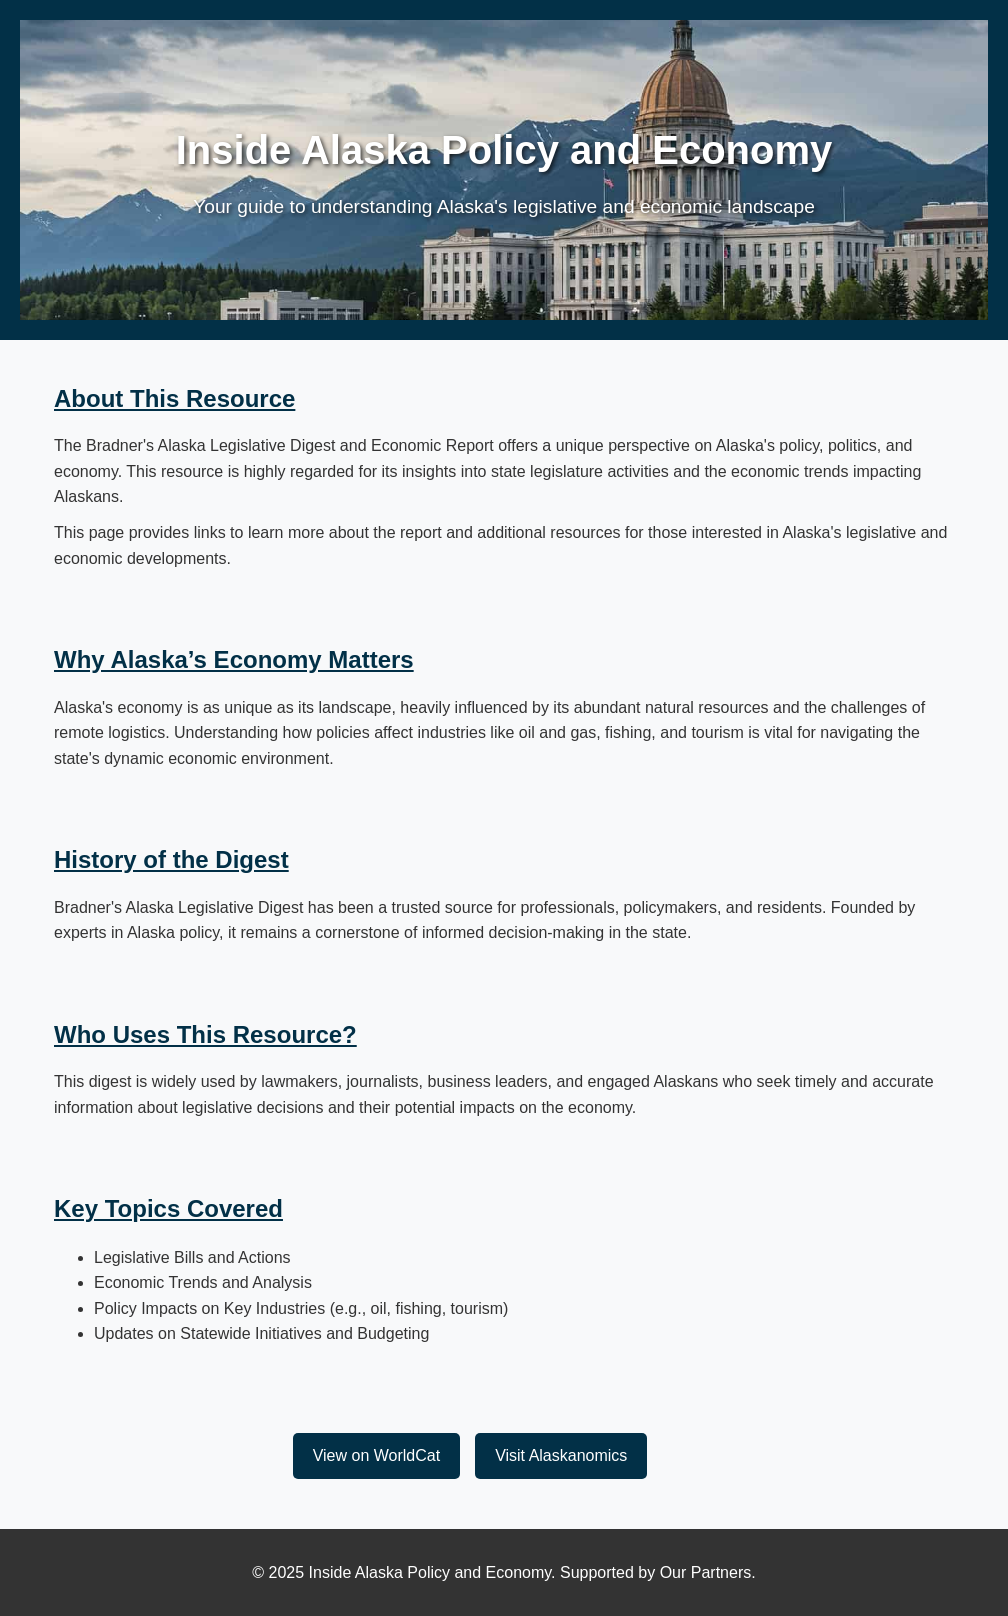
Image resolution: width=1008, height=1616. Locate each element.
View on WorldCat (376, 1455)
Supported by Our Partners (655, 1572)
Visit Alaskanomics (561, 1455)
